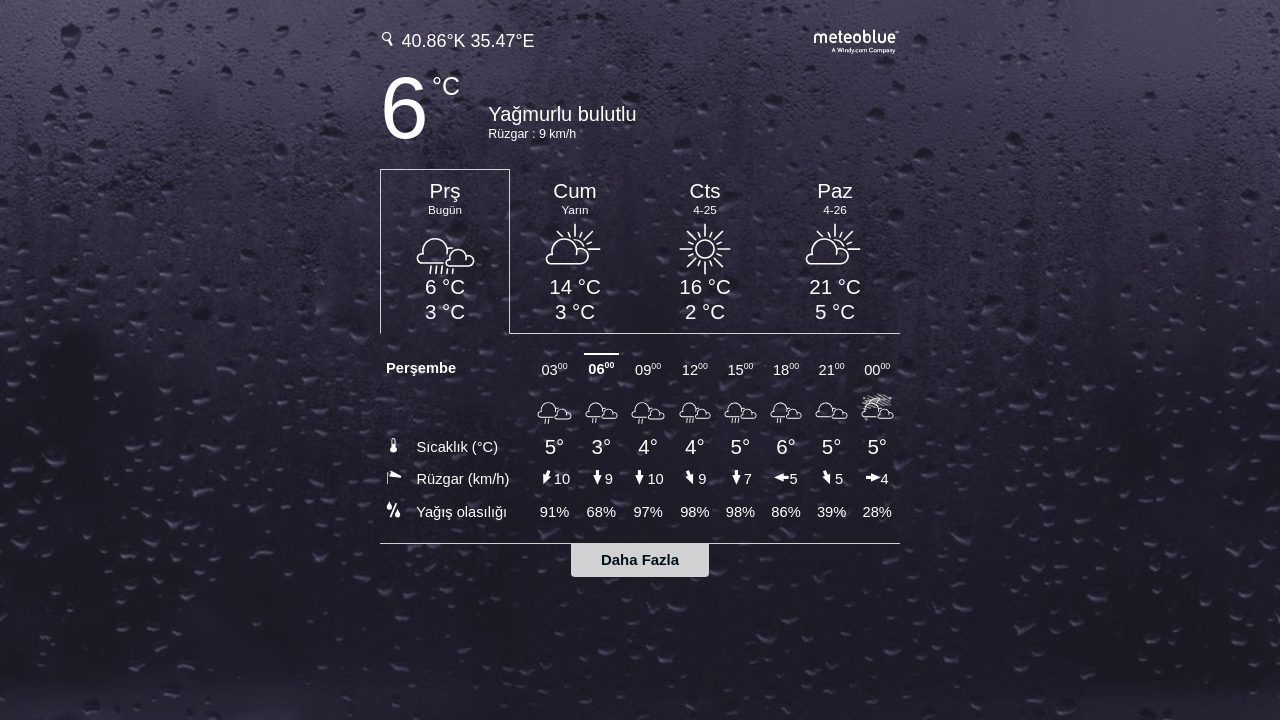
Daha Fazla (640, 559)
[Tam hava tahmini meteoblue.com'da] (857, 39)
